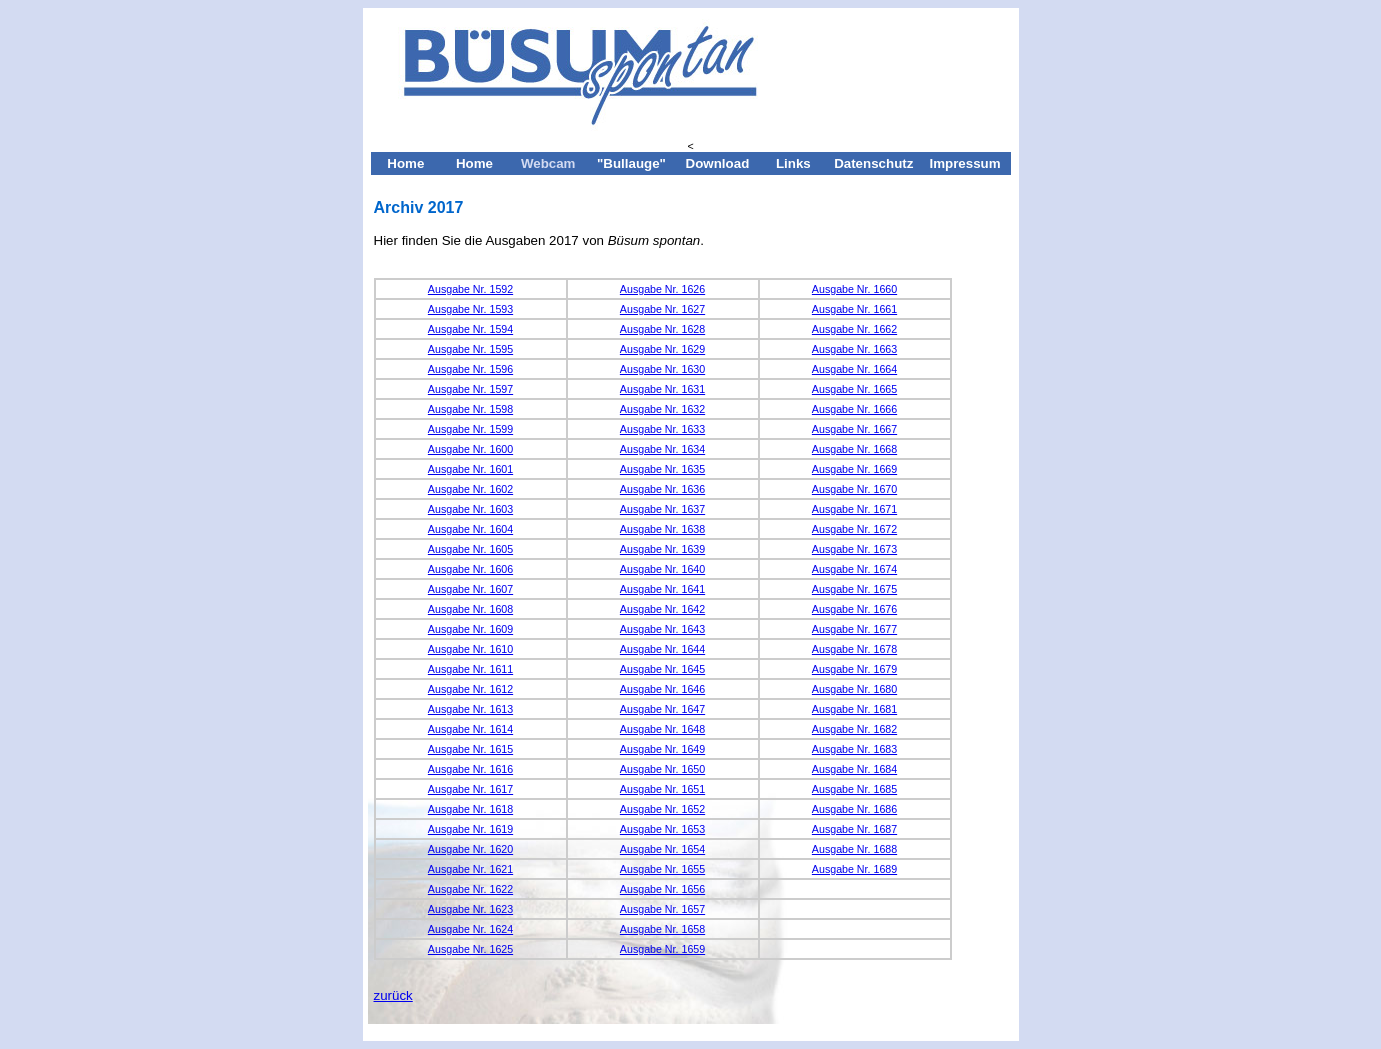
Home (405, 163)
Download (718, 163)
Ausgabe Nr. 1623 (470, 909)
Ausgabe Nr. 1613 (470, 709)
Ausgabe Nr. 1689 (854, 869)
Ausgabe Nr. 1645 (662, 669)
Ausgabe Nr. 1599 (470, 429)
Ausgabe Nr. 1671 (854, 509)
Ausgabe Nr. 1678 (854, 649)
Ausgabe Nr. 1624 (470, 929)
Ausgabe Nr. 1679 (854, 669)
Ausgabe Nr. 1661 (854, 309)
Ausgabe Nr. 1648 (662, 729)
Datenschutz (873, 163)
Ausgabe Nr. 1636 (662, 489)
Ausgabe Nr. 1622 (470, 889)
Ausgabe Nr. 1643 (662, 629)
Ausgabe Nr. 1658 (662, 929)
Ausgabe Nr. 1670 (854, 489)
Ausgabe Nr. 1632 (662, 409)
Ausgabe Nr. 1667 (854, 429)
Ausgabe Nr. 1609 (470, 629)
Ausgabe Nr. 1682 (854, 729)
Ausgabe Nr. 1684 (854, 769)
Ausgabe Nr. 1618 (470, 809)
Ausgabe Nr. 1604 (470, 529)
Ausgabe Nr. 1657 (662, 909)
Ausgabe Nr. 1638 (662, 529)
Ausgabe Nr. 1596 (470, 369)
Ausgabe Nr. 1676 (854, 609)
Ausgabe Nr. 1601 (470, 469)
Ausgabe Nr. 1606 (470, 569)
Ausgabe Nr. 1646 (662, 689)
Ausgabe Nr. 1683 (854, 749)
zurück (393, 995)
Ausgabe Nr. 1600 (470, 449)
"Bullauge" (631, 163)
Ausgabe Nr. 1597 (470, 389)
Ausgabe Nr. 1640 (662, 569)
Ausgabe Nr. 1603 (470, 509)
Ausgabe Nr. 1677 (854, 629)
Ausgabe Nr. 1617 (470, 789)
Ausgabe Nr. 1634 (662, 449)
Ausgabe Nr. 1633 (662, 429)
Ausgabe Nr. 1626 (662, 289)
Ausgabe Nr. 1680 (854, 689)
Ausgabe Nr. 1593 (470, 309)
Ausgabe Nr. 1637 (662, 509)
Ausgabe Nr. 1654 (662, 849)
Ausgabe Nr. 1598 (470, 409)
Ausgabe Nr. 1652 (662, 809)
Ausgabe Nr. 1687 (854, 829)
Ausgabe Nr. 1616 (470, 769)
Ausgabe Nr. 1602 (470, 489)
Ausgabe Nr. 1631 (662, 389)
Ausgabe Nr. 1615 (470, 749)
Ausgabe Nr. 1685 (854, 789)
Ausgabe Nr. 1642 (662, 609)
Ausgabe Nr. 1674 (854, 569)
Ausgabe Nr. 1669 (854, 469)
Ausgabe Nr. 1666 (854, 409)
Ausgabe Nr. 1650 (662, 769)
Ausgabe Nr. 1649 (662, 749)
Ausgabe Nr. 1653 (662, 829)
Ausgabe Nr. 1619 (470, 829)
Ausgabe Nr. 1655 (662, 869)
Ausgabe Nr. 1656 (662, 889)
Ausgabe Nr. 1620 (470, 849)
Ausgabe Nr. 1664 (854, 369)
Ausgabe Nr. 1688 (854, 849)
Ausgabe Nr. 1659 (662, 949)
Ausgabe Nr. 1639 (662, 549)
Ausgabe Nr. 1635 (662, 469)
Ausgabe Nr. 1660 (854, 289)
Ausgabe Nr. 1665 (854, 389)
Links (793, 163)
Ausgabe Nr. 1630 (662, 369)
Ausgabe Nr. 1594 (470, 329)
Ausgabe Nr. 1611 (470, 669)
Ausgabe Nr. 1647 (662, 709)
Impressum (964, 163)
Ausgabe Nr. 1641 (662, 589)
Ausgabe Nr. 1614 (470, 729)
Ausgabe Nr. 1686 (854, 809)
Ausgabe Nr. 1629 (662, 349)
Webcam (548, 163)
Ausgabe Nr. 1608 (470, 609)
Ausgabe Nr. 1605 (470, 549)
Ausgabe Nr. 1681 (854, 709)
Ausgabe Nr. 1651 (662, 789)
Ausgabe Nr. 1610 (470, 649)
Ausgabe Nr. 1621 (470, 869)
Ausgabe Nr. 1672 (854, 529)
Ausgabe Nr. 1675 (854, 589)
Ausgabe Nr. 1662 (854, 329)
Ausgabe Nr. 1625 (470, 949)
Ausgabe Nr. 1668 (854, 449)
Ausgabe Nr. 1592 (470, 289)
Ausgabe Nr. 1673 (854, 549)
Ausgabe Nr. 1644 (662, 649)
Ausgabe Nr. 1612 (470, 689)
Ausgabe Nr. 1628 (662, 329)
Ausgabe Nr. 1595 (470, 349)
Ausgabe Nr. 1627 (662, 309)
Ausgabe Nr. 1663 (854, 349)
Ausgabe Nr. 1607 (470, 589)
